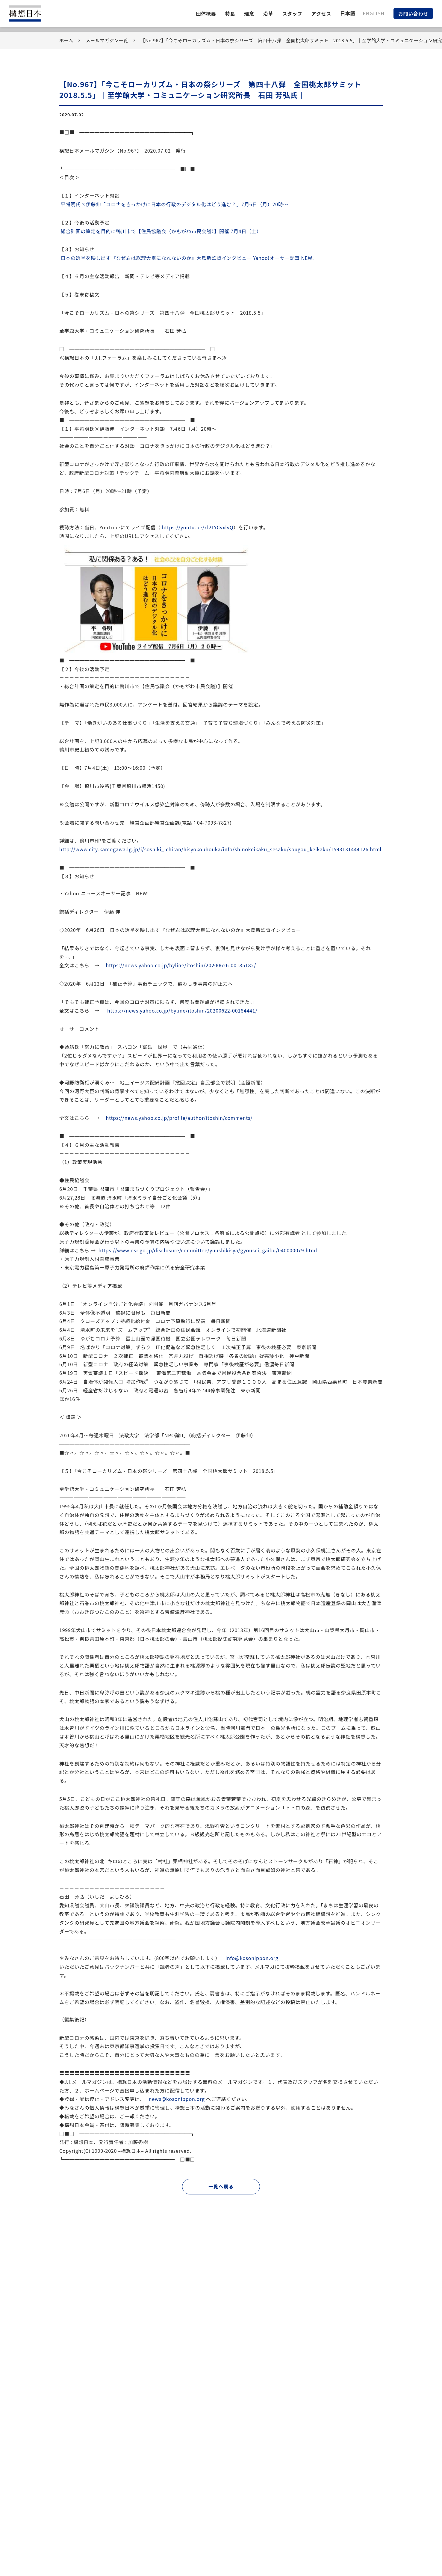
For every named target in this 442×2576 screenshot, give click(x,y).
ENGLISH (373, 13)
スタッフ (292, 13)
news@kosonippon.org (177, 2098)
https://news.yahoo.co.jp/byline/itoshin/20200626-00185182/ (181, 965)
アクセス (321, 13)
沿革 (268, 13)
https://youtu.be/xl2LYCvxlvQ (198, 527)
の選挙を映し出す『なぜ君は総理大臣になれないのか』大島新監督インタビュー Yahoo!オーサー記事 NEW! (187, 257)
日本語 (347, 13)
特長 (230, 13)
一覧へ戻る (221, 2186)
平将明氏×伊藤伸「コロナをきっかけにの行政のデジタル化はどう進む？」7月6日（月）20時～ (174, 204)
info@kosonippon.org (251, 1958)
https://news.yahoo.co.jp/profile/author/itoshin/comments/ (179, 1117)
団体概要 (206, 13)
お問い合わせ (413, 13)
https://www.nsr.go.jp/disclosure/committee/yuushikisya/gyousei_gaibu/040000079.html (208, 1250)
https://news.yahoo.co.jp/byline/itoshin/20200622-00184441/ (182, 1010)
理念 (249, 13)
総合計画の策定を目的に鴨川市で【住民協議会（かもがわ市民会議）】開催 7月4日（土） (160, 231)
